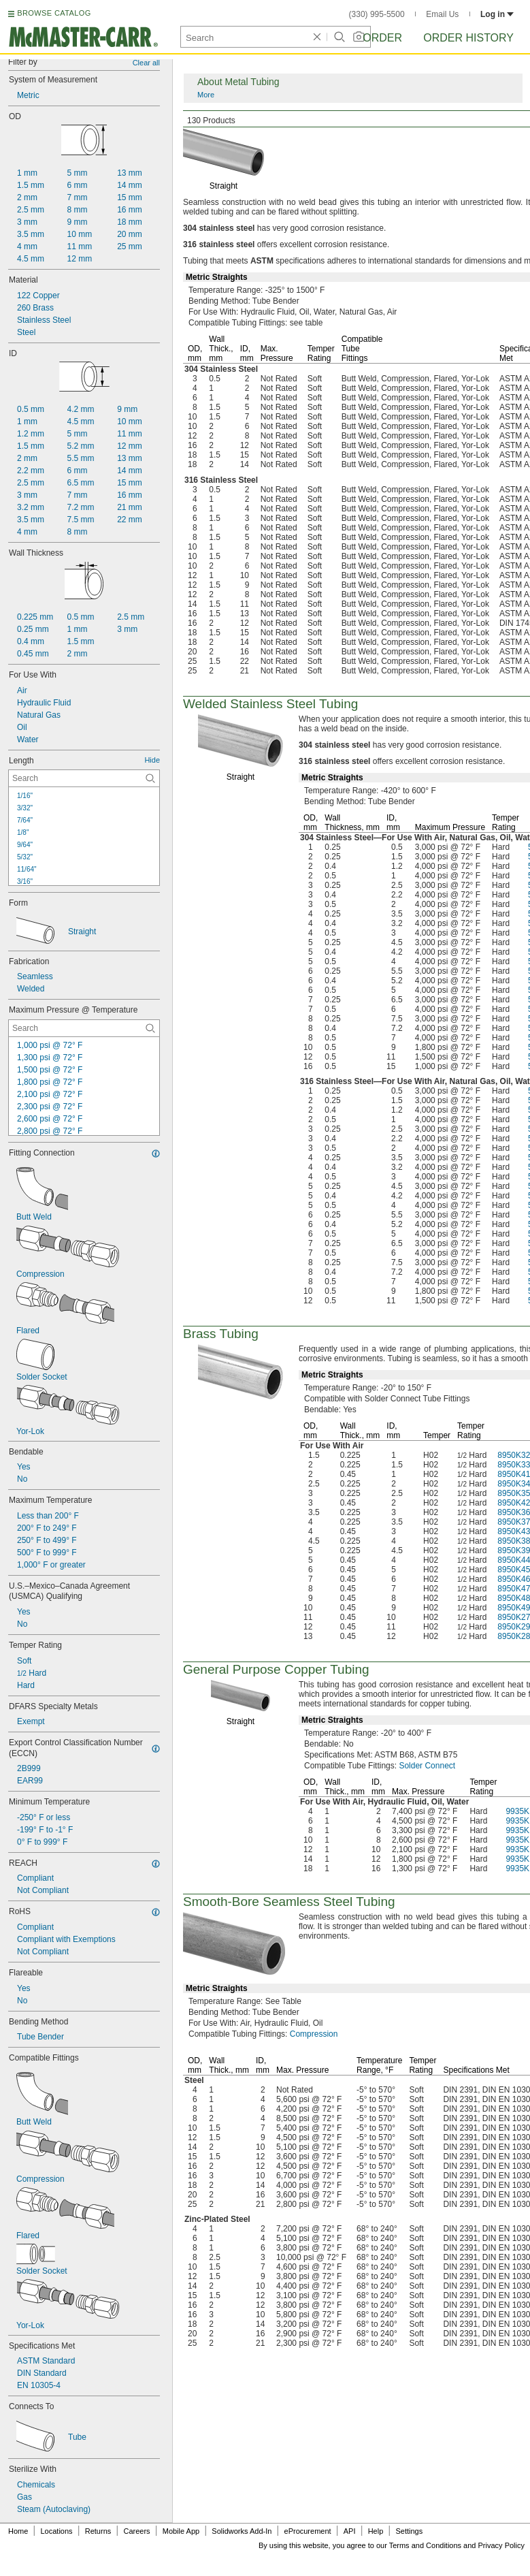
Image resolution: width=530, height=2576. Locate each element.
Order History (468, 38)
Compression (314, 2034)
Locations (57, 2531)
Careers (136, 2531)
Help (376, 2531)
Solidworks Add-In (241, 2531)
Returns (98, 2531)
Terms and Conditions (425, 2545)
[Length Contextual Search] (84, 778)
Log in (497, 14)
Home (18, 2531)
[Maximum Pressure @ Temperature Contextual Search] (84, 1028)
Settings (409, 2531)
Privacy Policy (501, 2545)
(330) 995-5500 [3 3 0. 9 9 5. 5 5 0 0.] (377, 14)
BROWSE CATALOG (53, 13)
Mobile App (181, 2531)
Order (382, 38)
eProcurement (307, 2531)
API (350, 2531)
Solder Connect (427, 1765)
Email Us (442, 14)
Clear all (146, 63)
